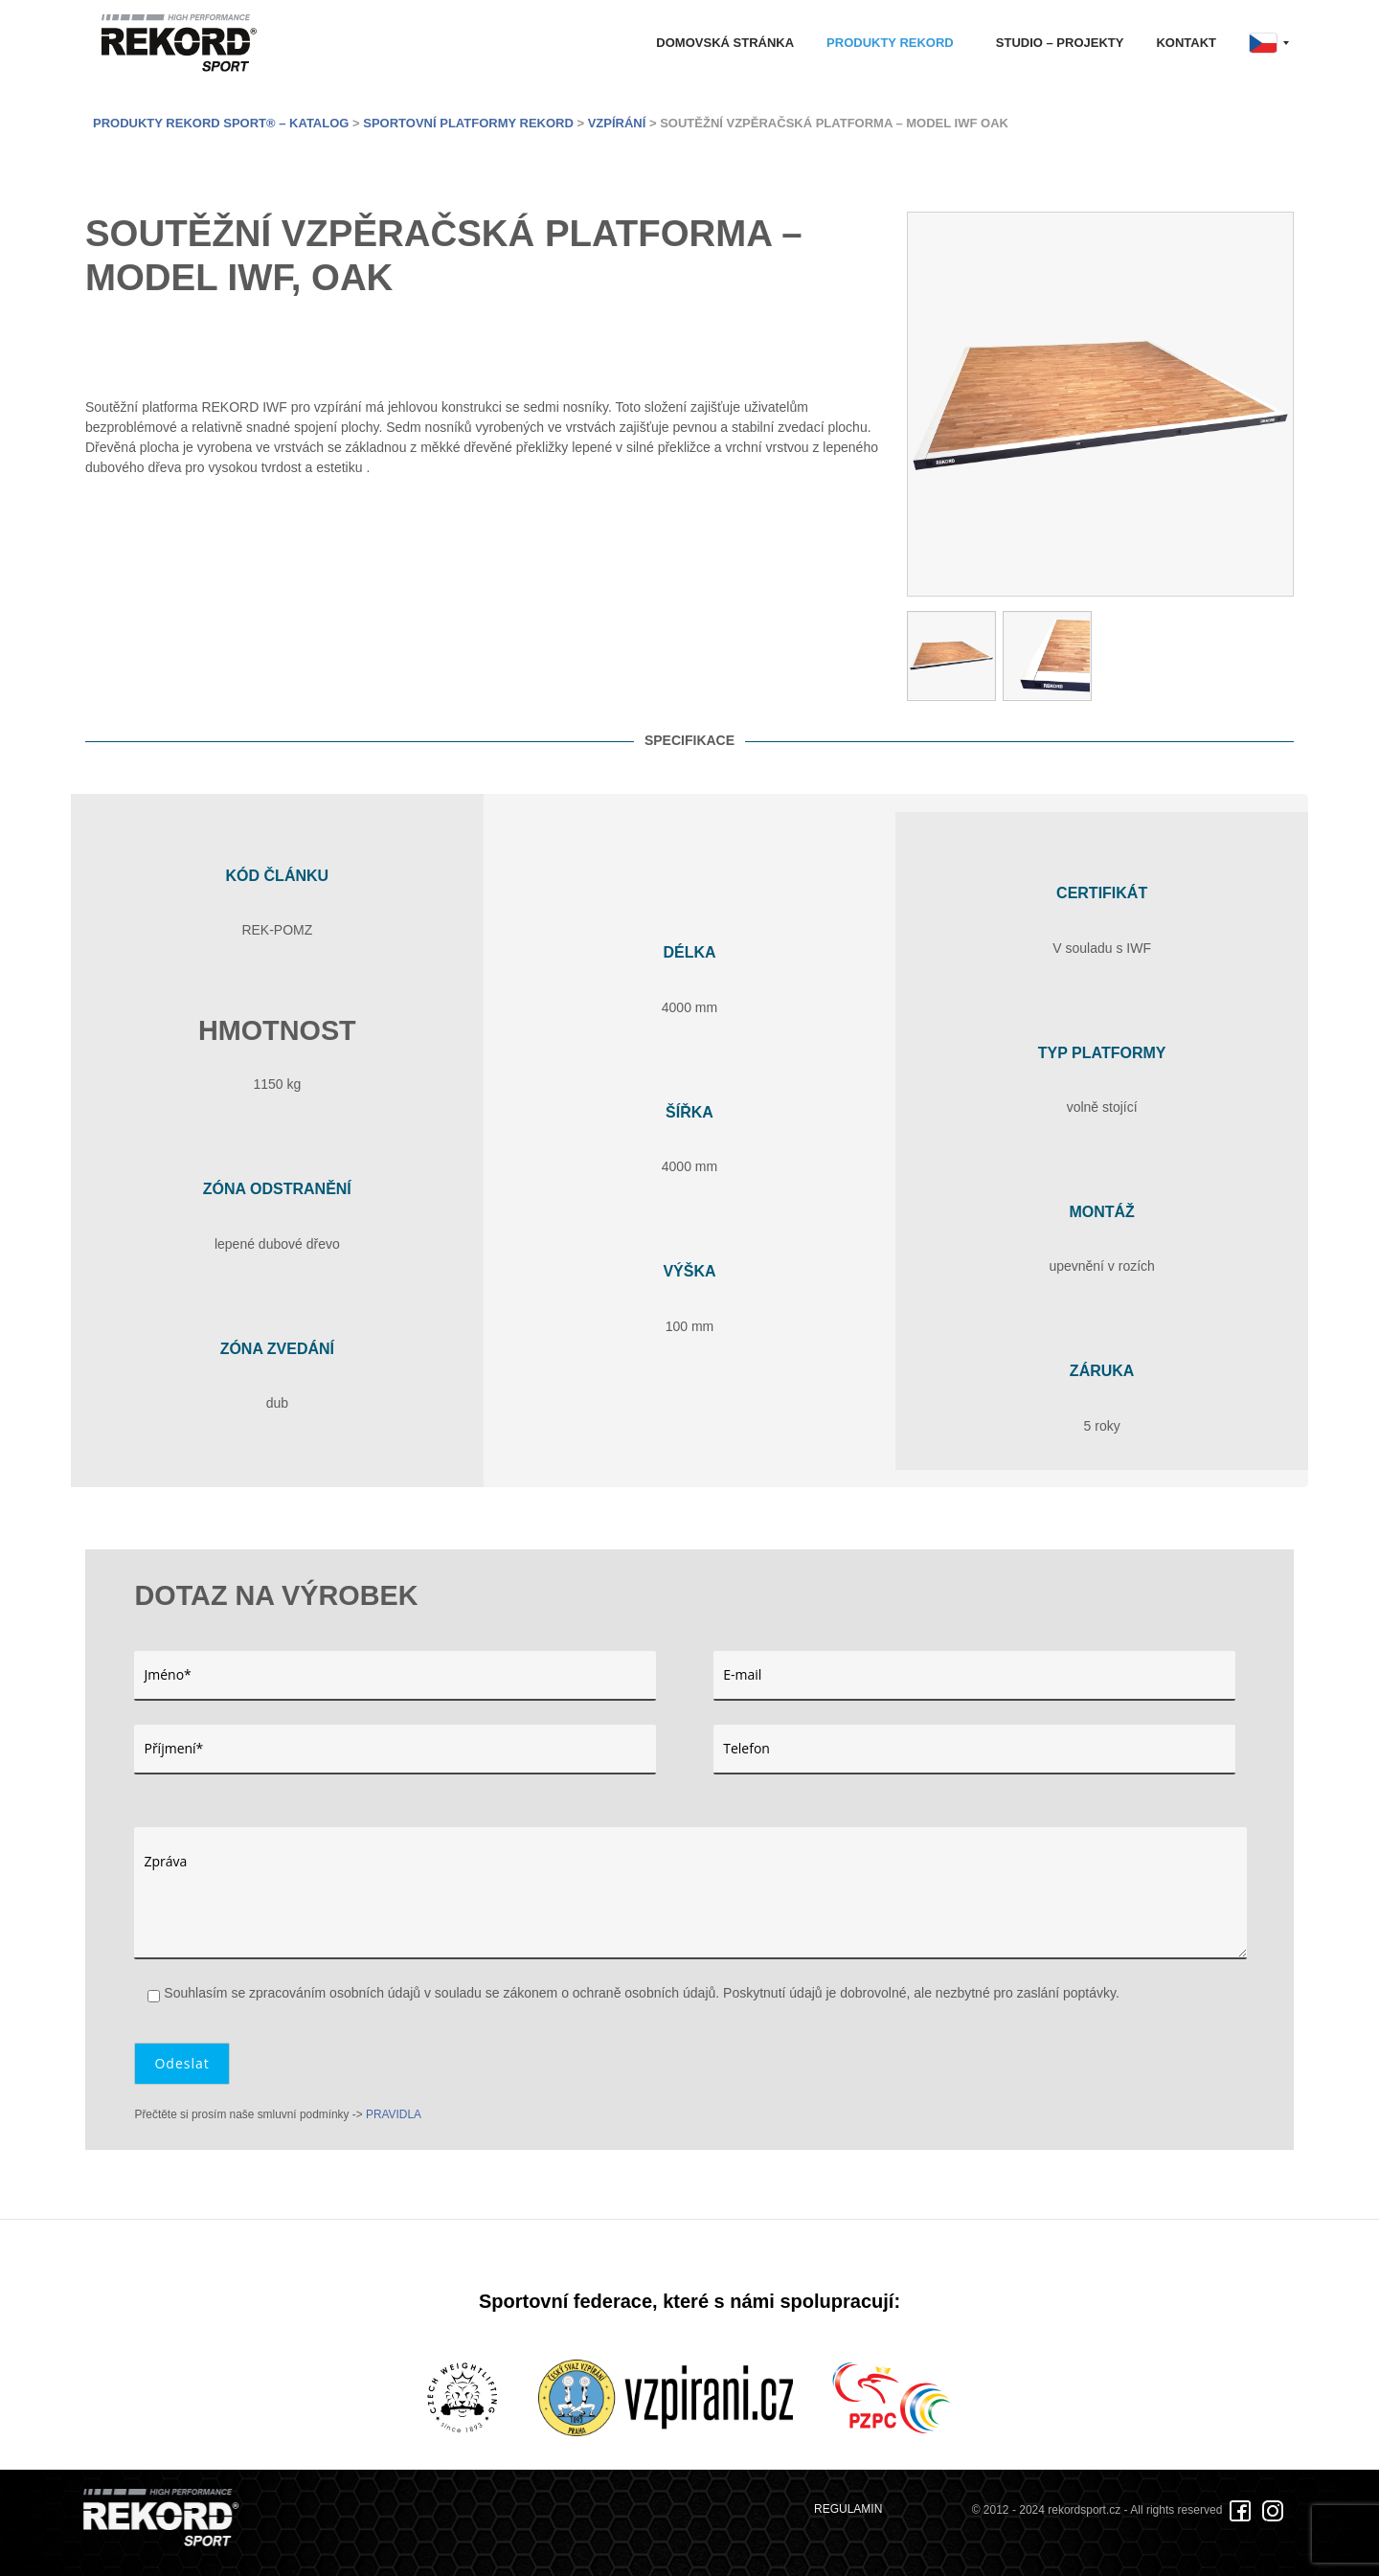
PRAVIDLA (393, 2114)
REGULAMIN (848, 2509)
